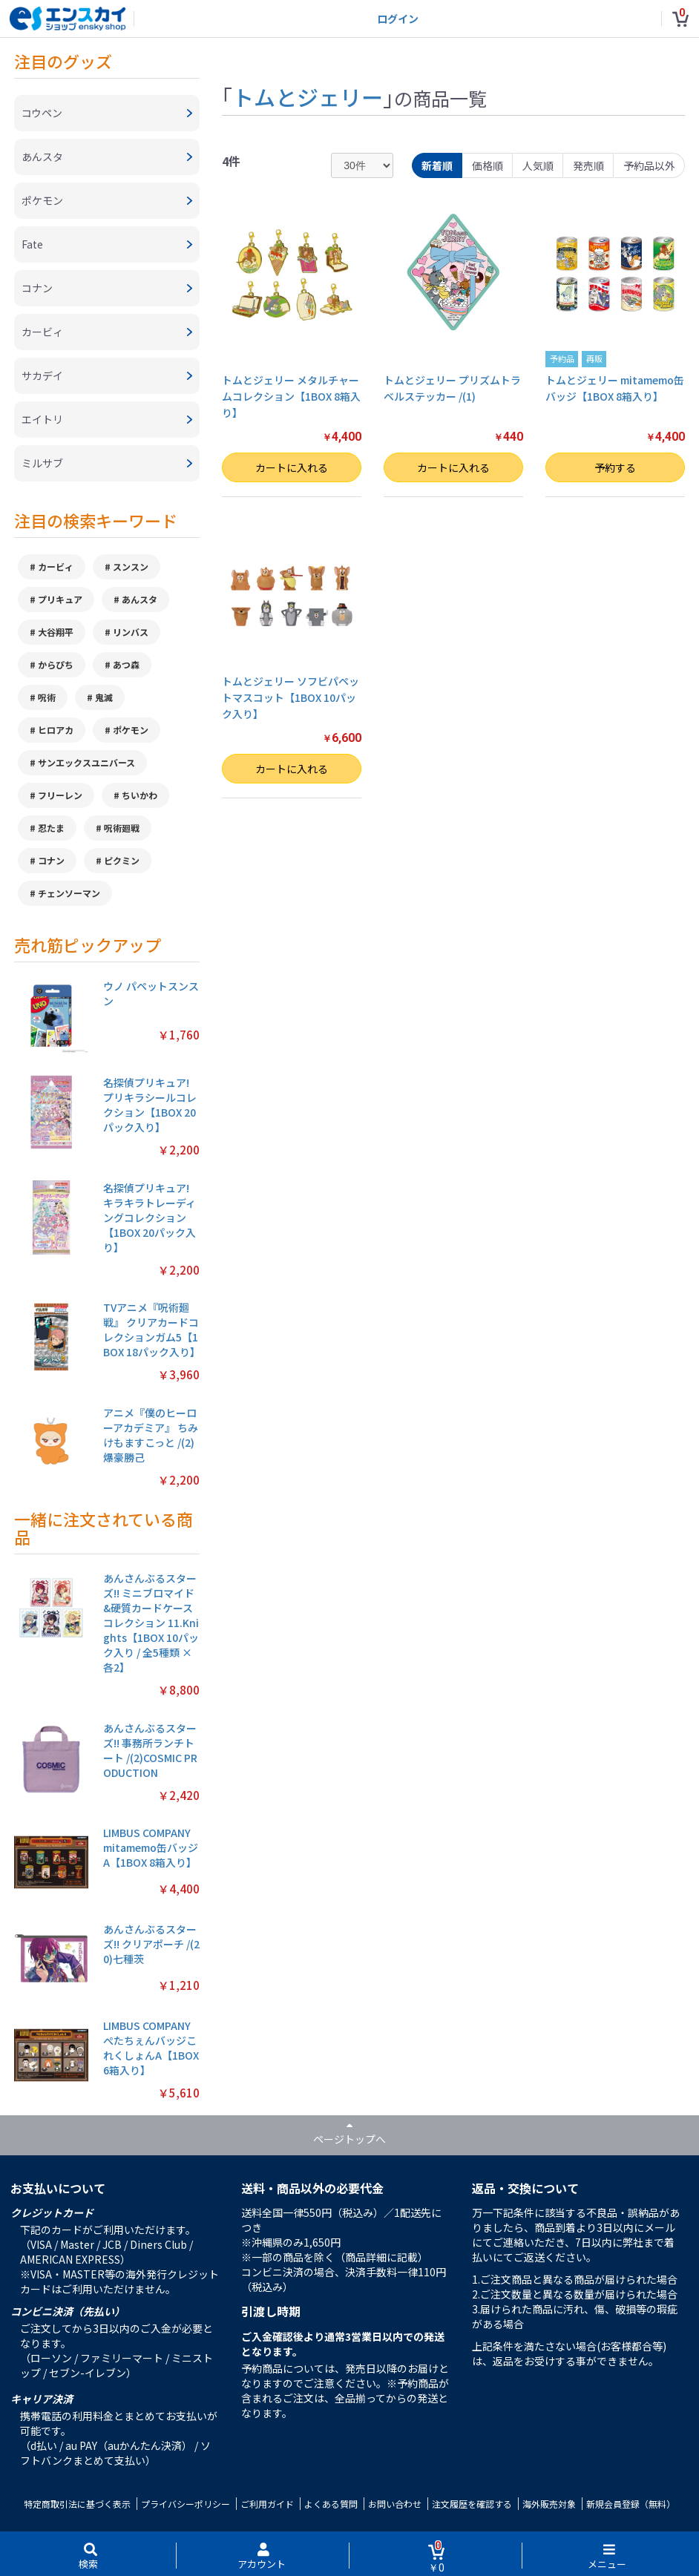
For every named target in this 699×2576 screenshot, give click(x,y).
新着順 (437, 165)
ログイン (398, 18)
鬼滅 (104, 697)
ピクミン (122, 860)
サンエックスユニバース (86, 762)
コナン (51, 860)
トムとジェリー (307, 96)
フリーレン (60, 795)
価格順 (487, 165)
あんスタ (139, 599)
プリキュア (60, 599)
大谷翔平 (55, 631)
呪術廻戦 (122, 827)
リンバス (130, 631)
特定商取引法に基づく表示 (77, 2503)
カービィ (55, 566)
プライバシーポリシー (185, 2503)
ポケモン (130, 729)
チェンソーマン (69, 893)
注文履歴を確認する (472, 2503)
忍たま (51, 827)
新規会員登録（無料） (630, 2503)
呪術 (47, 697)
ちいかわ (139, 795)
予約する (615, 467)
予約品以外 (649, 165)
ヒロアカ (55, 729)
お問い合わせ (394, 2503)
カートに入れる (291, 467)
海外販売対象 (549, 2503)
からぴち (55, 664)
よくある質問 (331, 2503)
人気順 (538, 165)
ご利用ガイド (267, 2503)
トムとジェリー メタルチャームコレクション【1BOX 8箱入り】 (291, 396)
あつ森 (126, 664)
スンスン (130, 566)
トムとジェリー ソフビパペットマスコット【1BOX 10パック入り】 (290, 698)
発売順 (588, 165)
